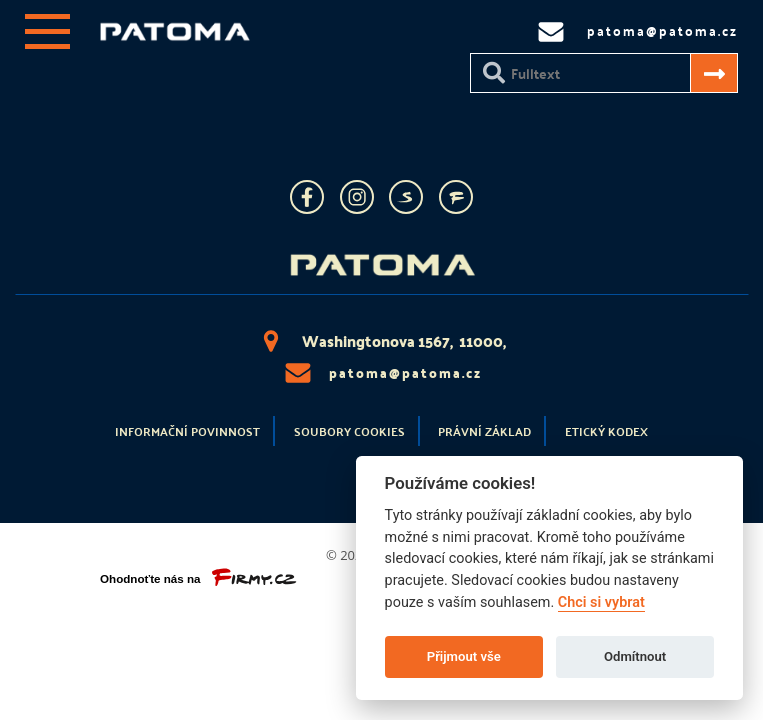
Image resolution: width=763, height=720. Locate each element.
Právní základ (484, 431)
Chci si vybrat (601, 602)
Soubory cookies (349, 431)
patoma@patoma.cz (382, 373)
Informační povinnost (187, 431)
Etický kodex (606, 431)
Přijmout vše (464, 656)
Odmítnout (635, 656)
